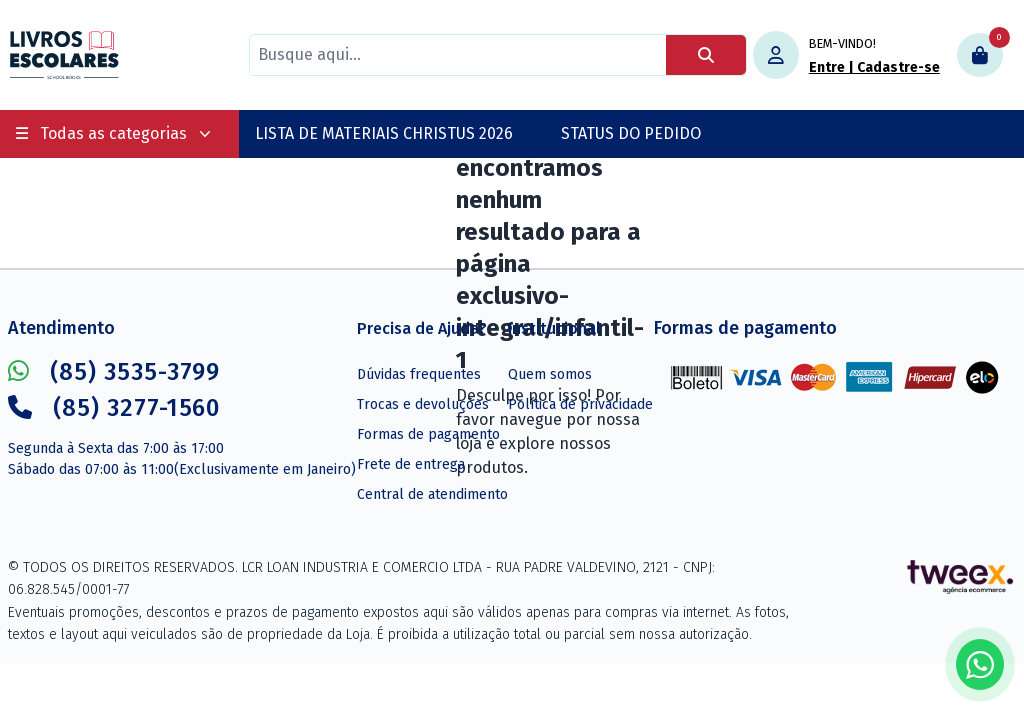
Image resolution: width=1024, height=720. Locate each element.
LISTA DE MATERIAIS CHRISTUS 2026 (384, 133)
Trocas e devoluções (423, 404)
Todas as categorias (113, 133)
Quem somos (550, 374)
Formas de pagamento (428, 434)
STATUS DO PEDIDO (631, 133)
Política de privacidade (580, 404)
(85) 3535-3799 (114, 372)
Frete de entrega (411, 464)
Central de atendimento (432, 494)
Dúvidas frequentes (419, 374)
